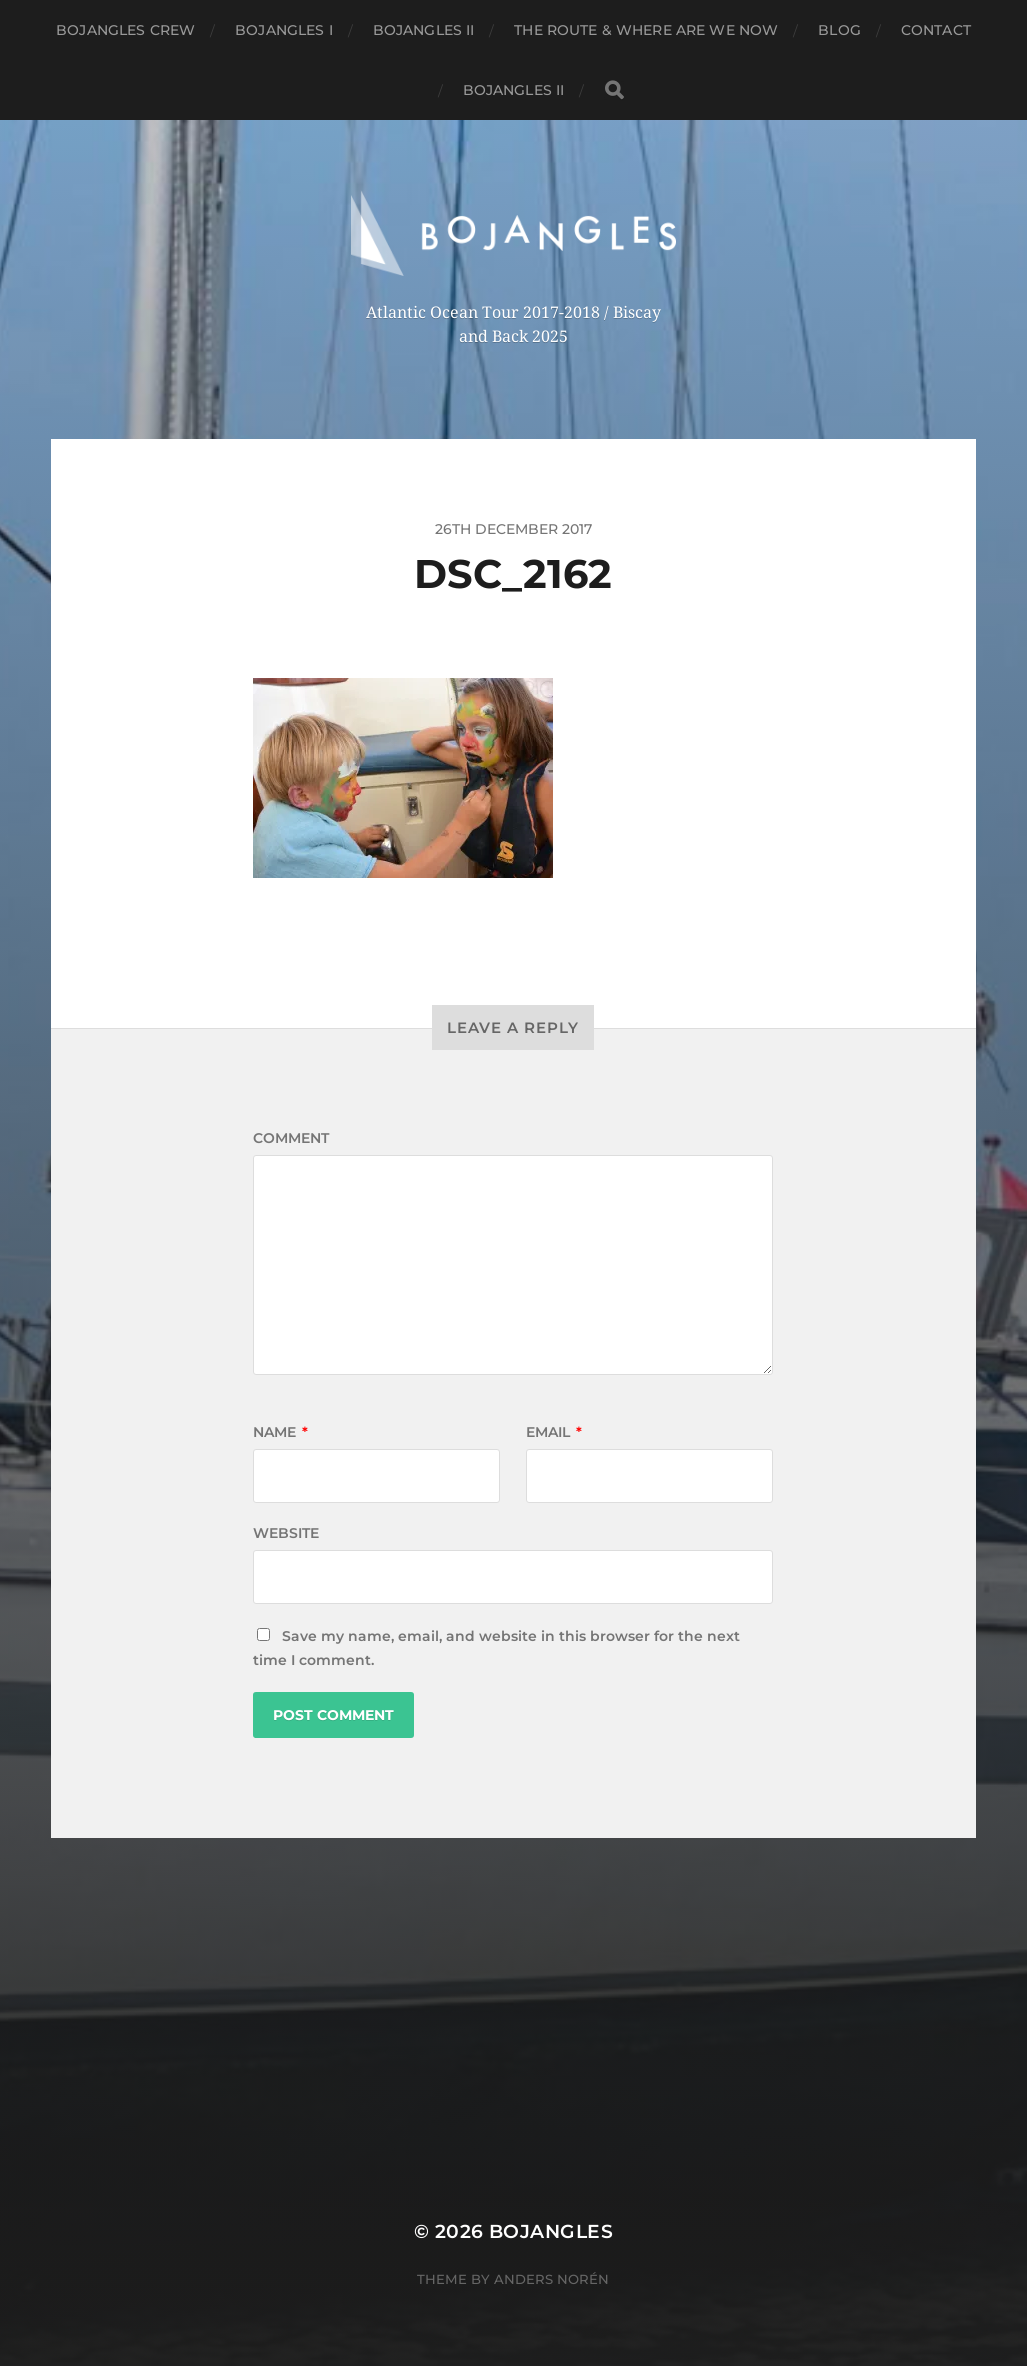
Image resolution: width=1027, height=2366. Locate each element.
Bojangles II (424, 30)
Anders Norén (551, 2279)
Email (554, 1432)
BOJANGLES (551, 2231)
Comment (291, 1138)
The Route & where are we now (646, 30)
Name (280, 1432)
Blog (839, 30)
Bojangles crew (125, 30)
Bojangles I (284, 30)
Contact (936, 30)
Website (286, 1533)
